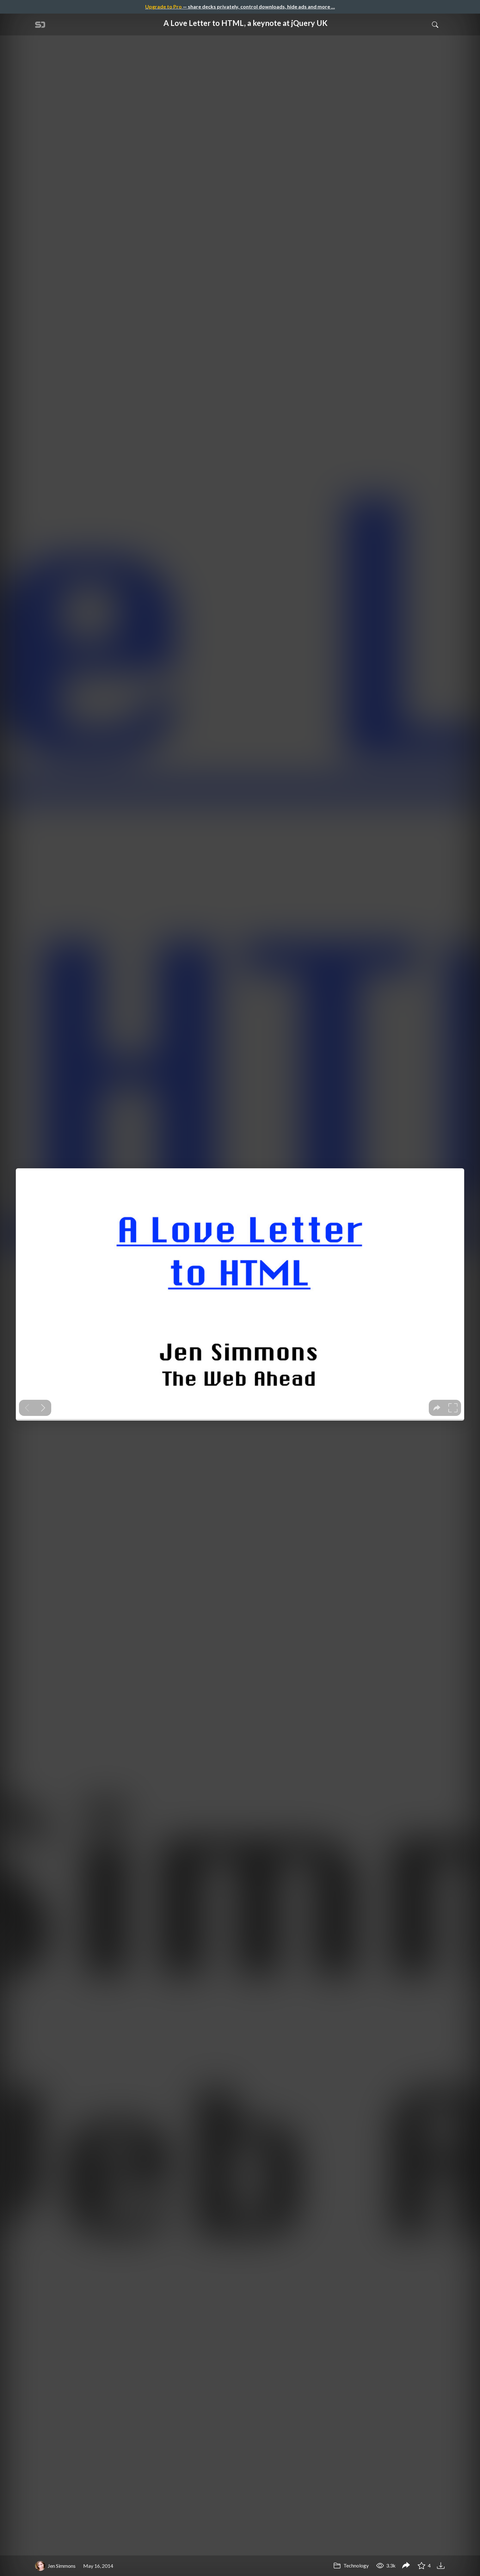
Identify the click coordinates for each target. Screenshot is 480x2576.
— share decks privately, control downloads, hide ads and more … (240, 6)
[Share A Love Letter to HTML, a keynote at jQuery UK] (406, 2566)
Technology (351, 2565)
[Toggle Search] (435, 24)
